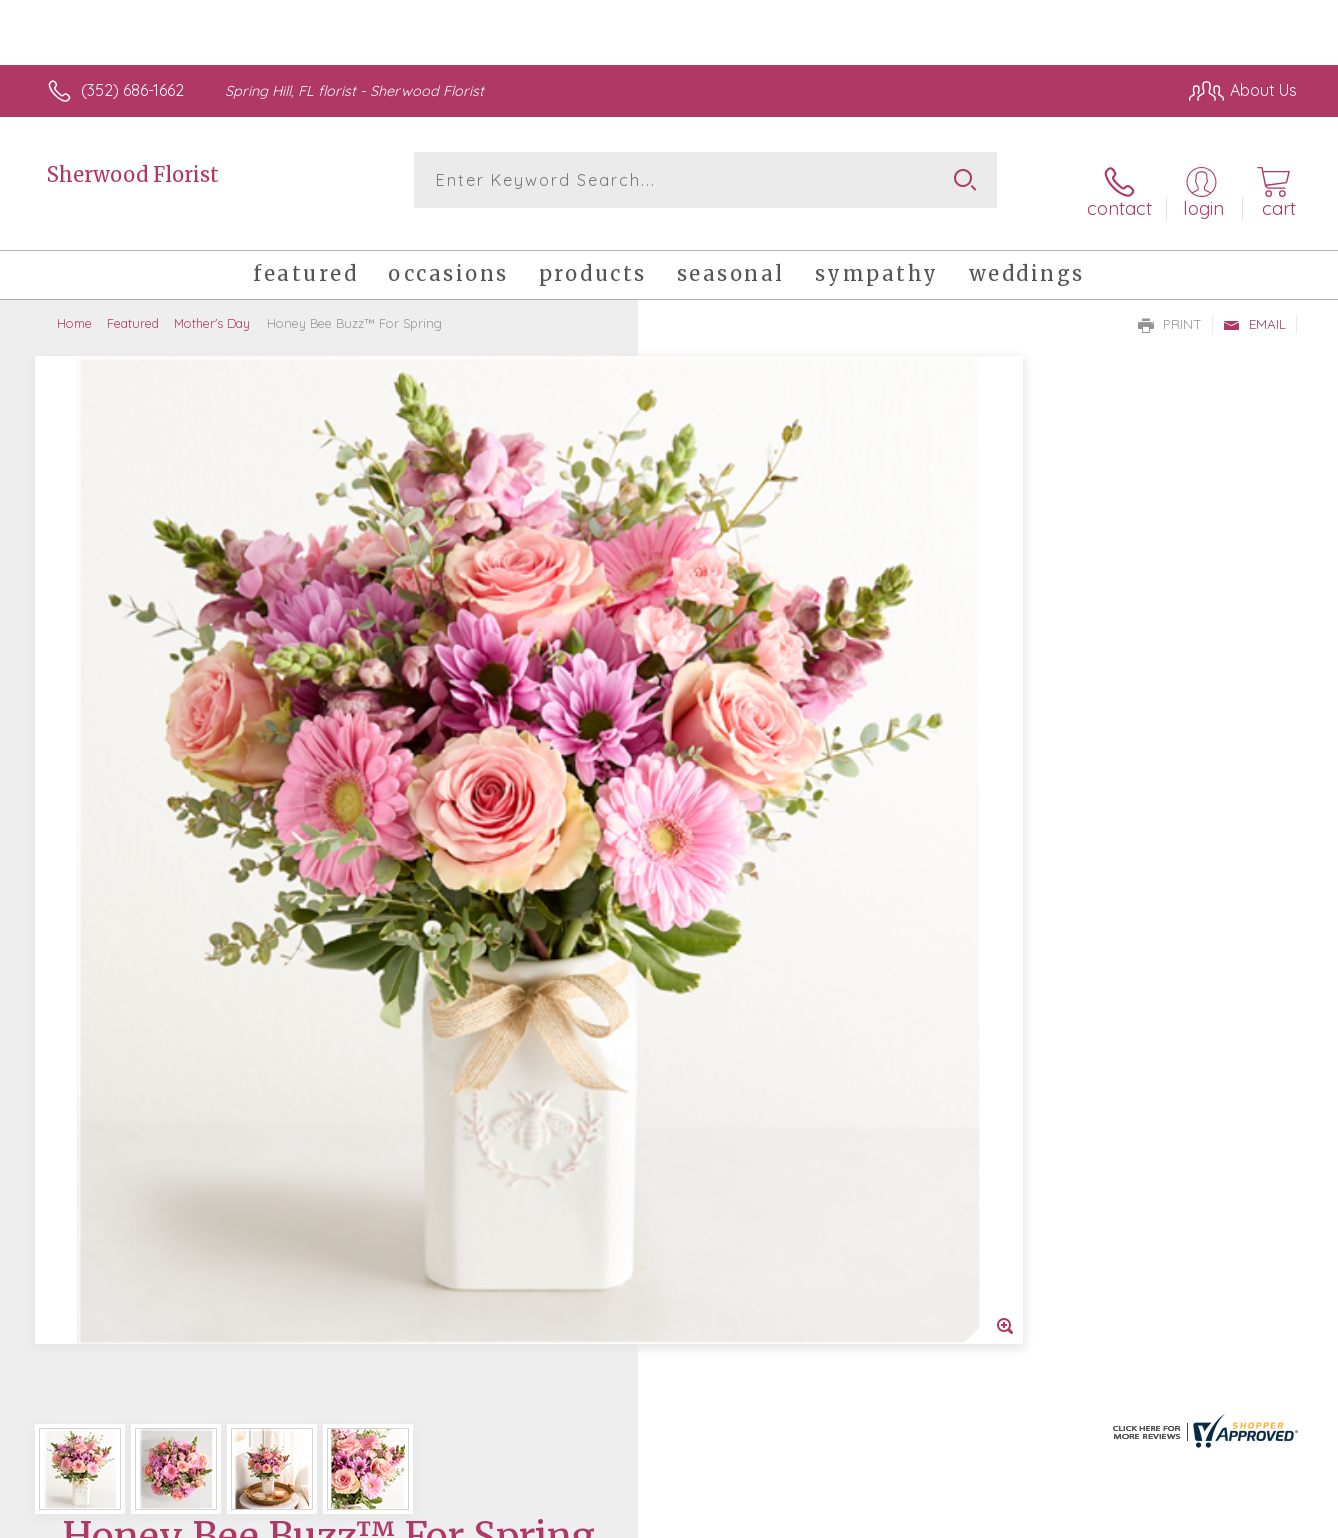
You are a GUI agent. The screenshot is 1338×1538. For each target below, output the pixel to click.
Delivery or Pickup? (749, 816)
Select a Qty (716, 719)
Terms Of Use (859, 1517)
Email (1254, 306)
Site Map (1243, 1517)
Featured (133, 305)
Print (1170, 306)
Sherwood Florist (133, 174)
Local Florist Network (1120, 1517)
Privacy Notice (977, 1517)
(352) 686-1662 (132, 90)
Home (74, 305)
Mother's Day (212, 305)
